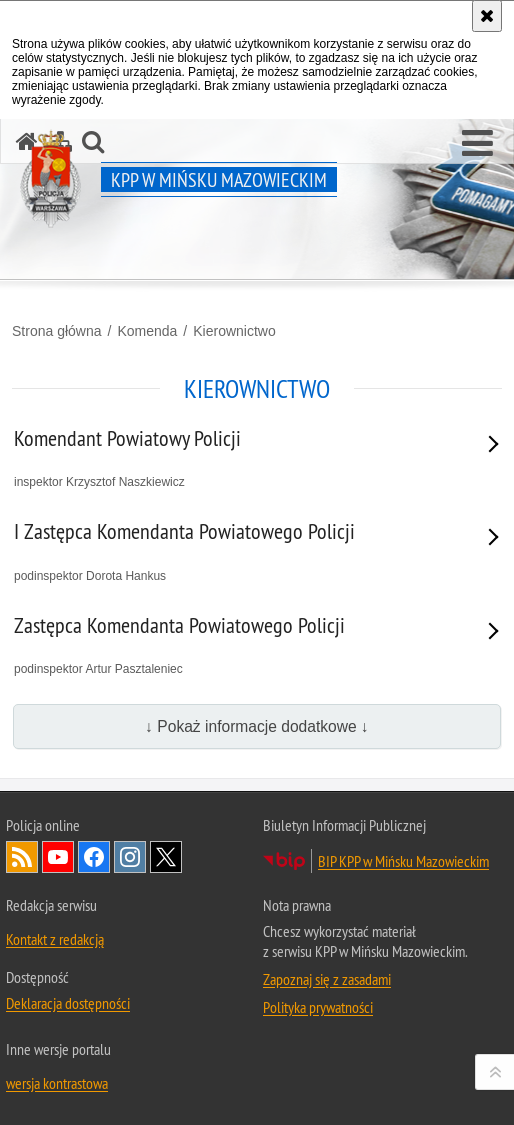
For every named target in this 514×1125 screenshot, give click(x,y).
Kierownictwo (234, 331)
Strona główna (57, 331)
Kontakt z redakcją (55, 939)
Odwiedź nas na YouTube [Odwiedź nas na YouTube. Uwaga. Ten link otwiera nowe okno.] (58, 857)
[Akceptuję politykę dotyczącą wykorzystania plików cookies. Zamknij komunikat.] (487, 16)
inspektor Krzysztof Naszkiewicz (233, 457)
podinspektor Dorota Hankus (233, 550)
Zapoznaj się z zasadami (327, 979)
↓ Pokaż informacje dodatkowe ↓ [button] (257, 726)
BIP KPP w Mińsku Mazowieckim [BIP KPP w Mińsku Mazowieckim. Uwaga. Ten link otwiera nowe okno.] (403, 861)
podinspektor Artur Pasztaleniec (233, 644)
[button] (477, 144)
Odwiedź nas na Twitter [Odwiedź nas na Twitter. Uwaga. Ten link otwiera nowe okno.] (166, 857)
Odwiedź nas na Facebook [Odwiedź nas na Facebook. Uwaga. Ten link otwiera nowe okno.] (94, 857)
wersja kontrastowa (57, 1083)
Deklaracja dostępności (68, 1003)
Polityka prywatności (318, 1007)
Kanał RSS (22, 857)
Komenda (147, 331)
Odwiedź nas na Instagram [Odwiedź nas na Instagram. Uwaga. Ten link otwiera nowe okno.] (130, 857)
